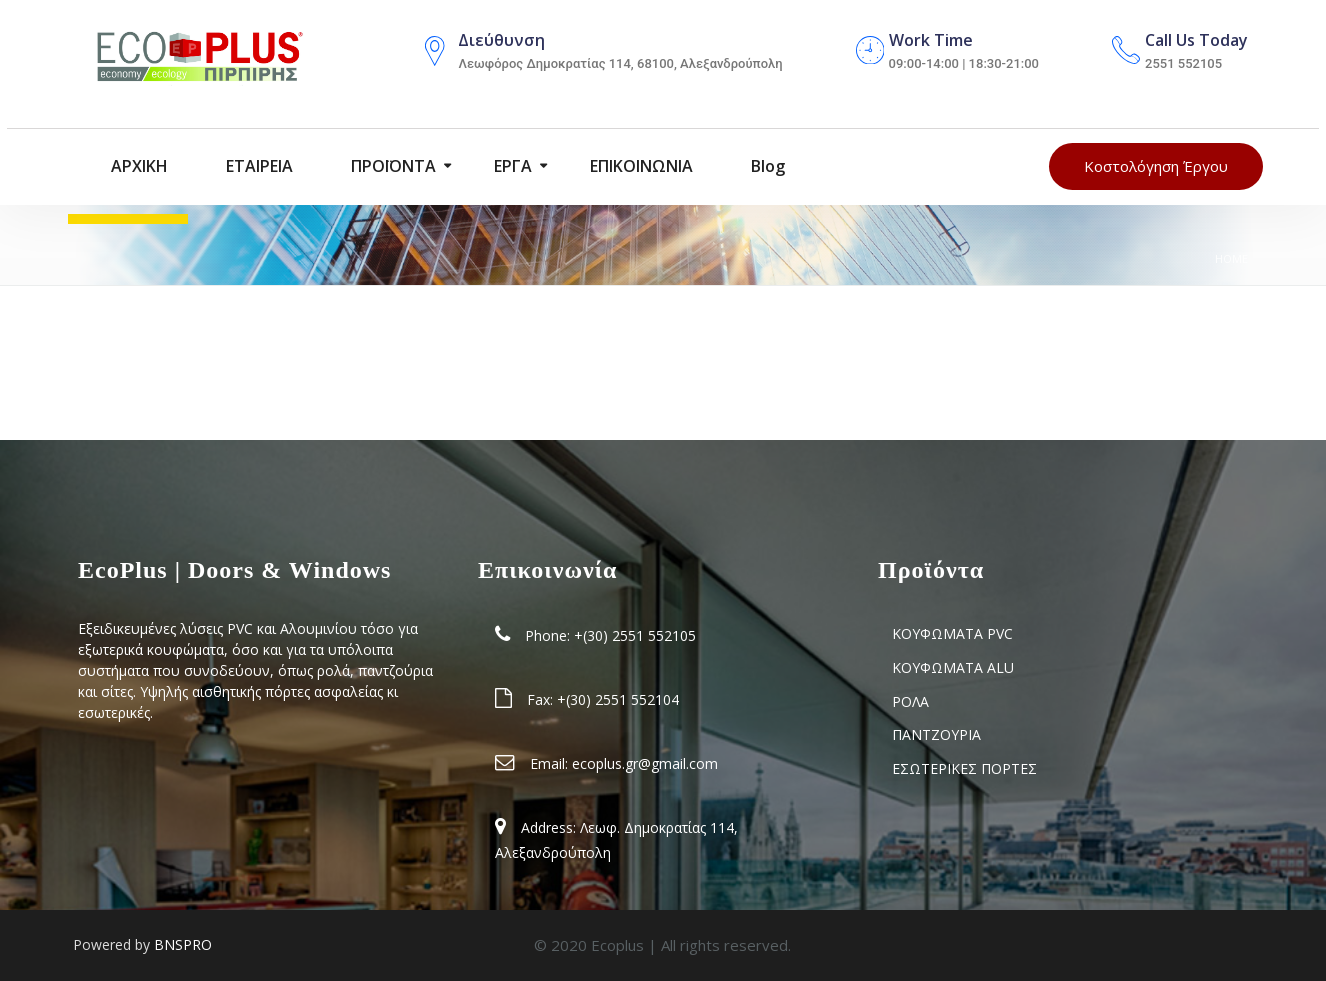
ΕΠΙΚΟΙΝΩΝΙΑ (639, 167)
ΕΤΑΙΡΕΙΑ (257, 167)
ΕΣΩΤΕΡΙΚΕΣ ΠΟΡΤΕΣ (964, 768)
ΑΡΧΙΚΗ (137, 167)
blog (766, 167)
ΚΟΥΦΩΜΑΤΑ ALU (953, 667)
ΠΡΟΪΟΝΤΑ (391, 167)
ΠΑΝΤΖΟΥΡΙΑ (936, 734)
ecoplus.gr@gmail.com (645, 763)
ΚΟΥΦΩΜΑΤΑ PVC (952, 633)
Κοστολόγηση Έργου (1156, 167)
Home (1231, 258)
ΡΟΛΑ (910, 701)
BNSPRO (183, 944)
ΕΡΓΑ (511, 167)
